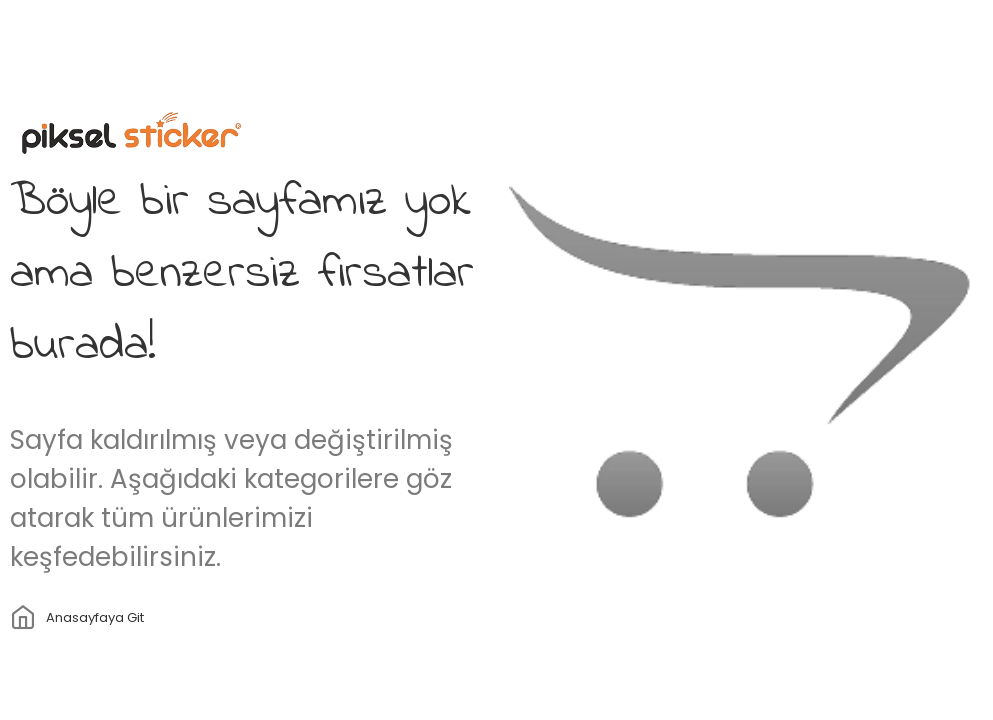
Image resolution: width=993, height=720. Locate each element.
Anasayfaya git (95, 617)
